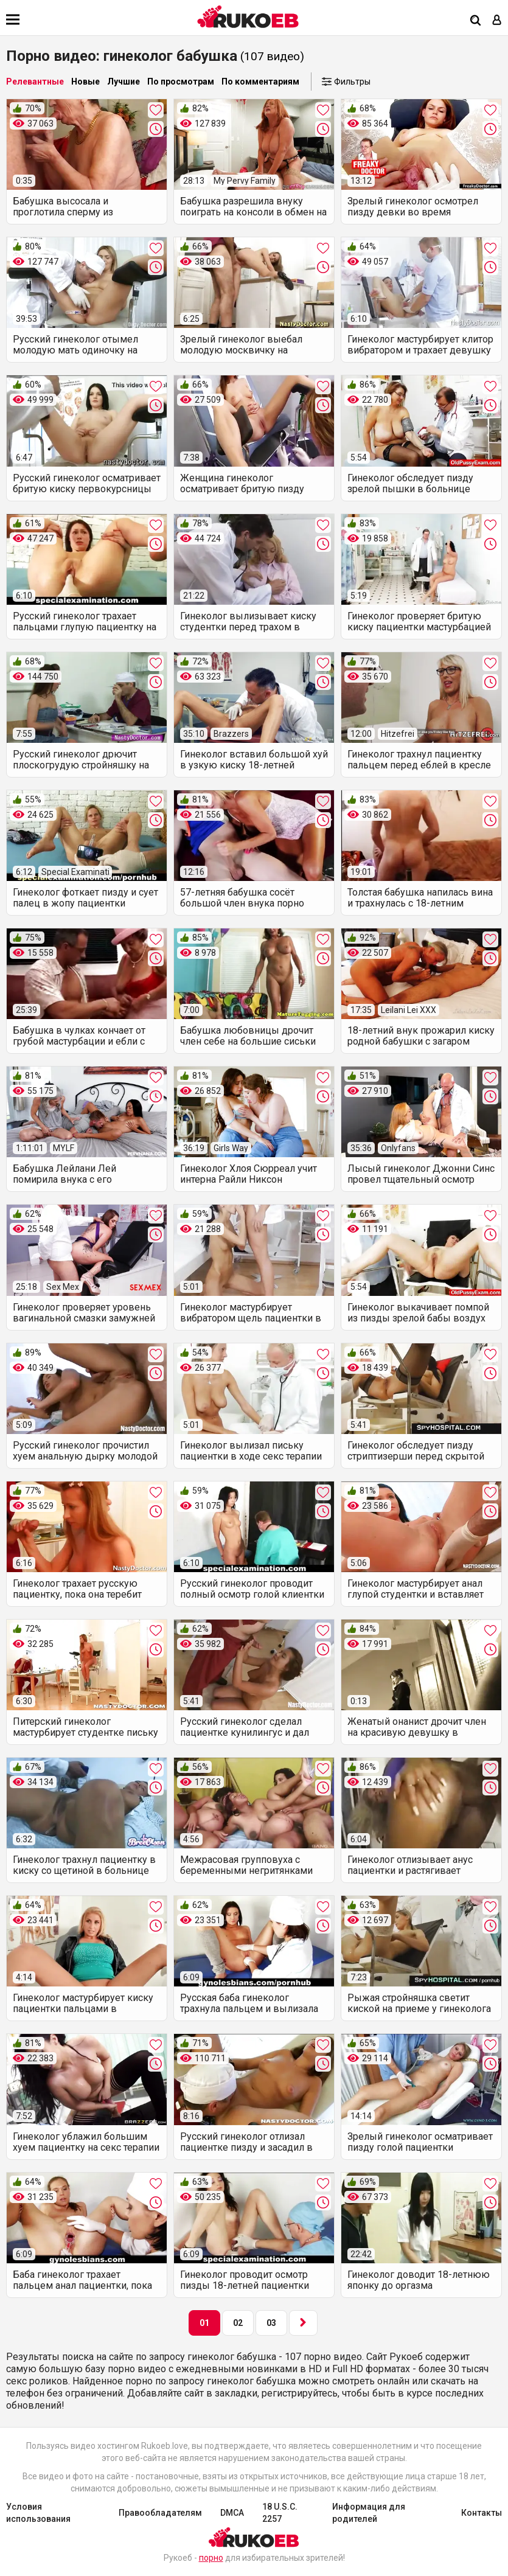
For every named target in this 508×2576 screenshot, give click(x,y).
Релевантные (35, 81)
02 (238, 2323)
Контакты (481, 2513)
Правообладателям (160, 2513)
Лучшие (123, 81)
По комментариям (260, 81)
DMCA (232, 2513)
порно (211, 2558)
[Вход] (497, 21)
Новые (85, 81)
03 (271, 2323)
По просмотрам (180, 81)
